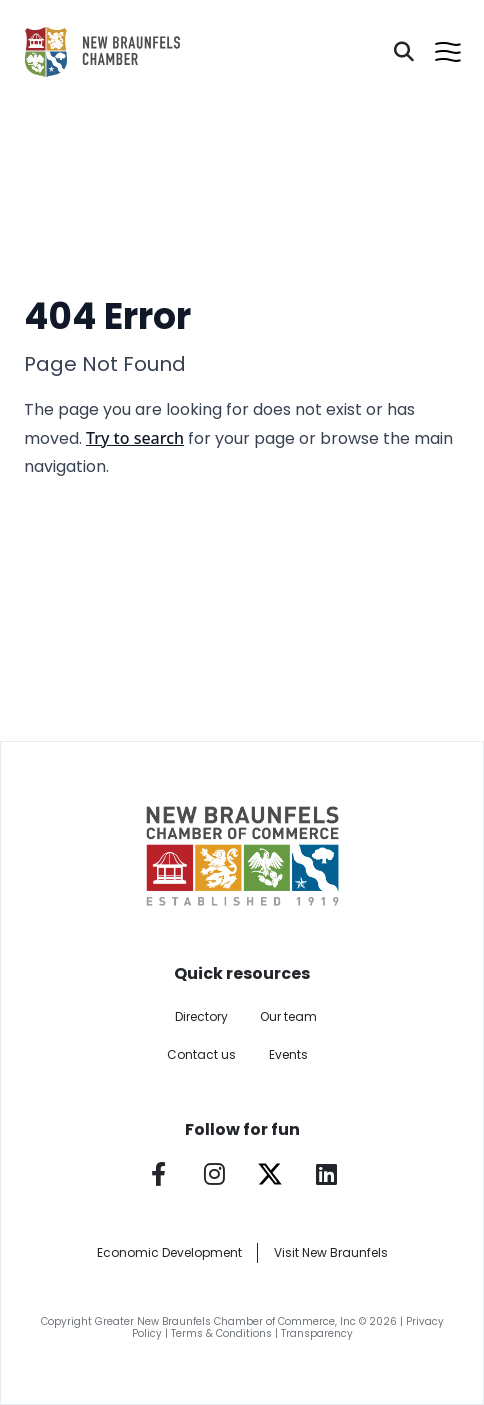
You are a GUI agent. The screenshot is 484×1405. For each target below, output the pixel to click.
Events (288, 1054)
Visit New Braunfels (331, 1252)
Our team (288, 1016)
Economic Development (169, 1252)
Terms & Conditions (221, 1333)
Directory (201, 1016)
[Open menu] (448, 52)
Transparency (317, 1333)
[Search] (404, 52)
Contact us (201, 1054)
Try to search (135, 438)
